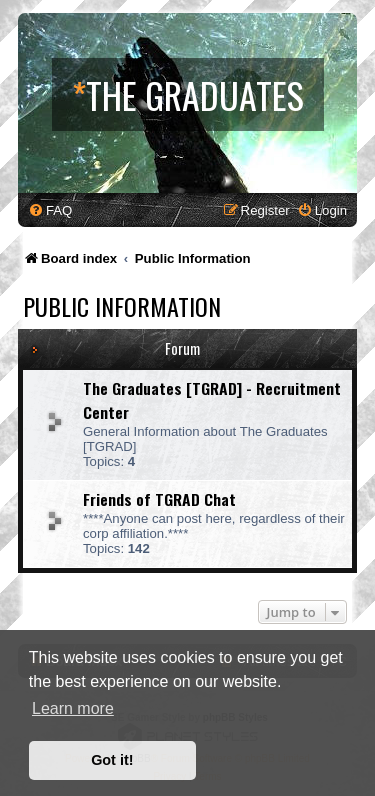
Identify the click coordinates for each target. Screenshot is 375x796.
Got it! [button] (112, 760)
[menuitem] (50, 210)
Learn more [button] (73, 708)
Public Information (122, 306)
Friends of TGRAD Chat (159, 499)
